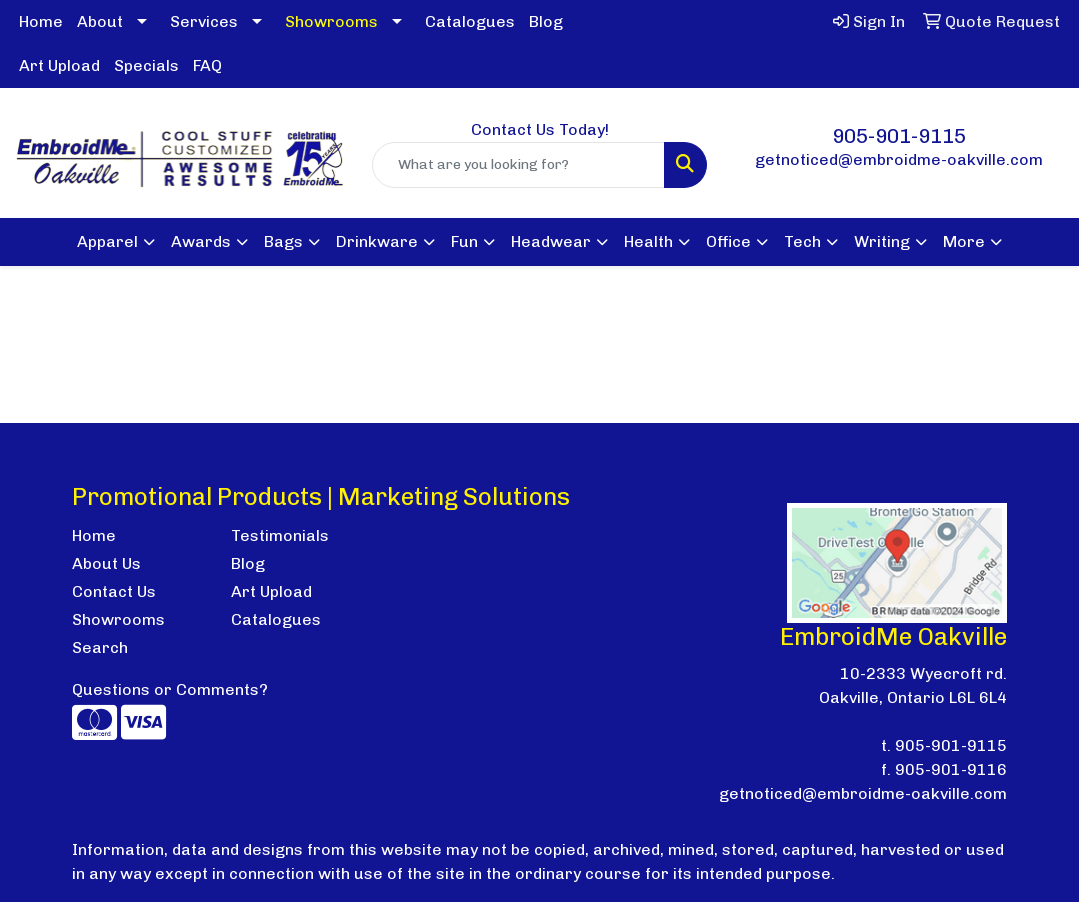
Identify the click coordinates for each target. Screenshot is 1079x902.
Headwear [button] (551, 241)
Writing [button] (882, 241)
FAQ (207, 65)
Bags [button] (283, 241)
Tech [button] (802, 241)
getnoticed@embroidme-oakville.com (899, 159)
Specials (146, 65)
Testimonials (280, 535)
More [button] (964, 241)
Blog (546, 21)
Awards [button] (201, 241)
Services (204, 21)
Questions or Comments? (170, 689)
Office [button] (728, 241)
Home (41, 21)
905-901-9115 (899, 136)
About (100, 21)
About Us (106, 563)
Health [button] (648, 241)
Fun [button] (464, 241)
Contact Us (114, 591)
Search (100, 647)
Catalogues (470, 21)
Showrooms (118, 619)
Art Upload (59, 65)
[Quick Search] (519, 165)
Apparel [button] (107, 241)
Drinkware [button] (377, 241)
